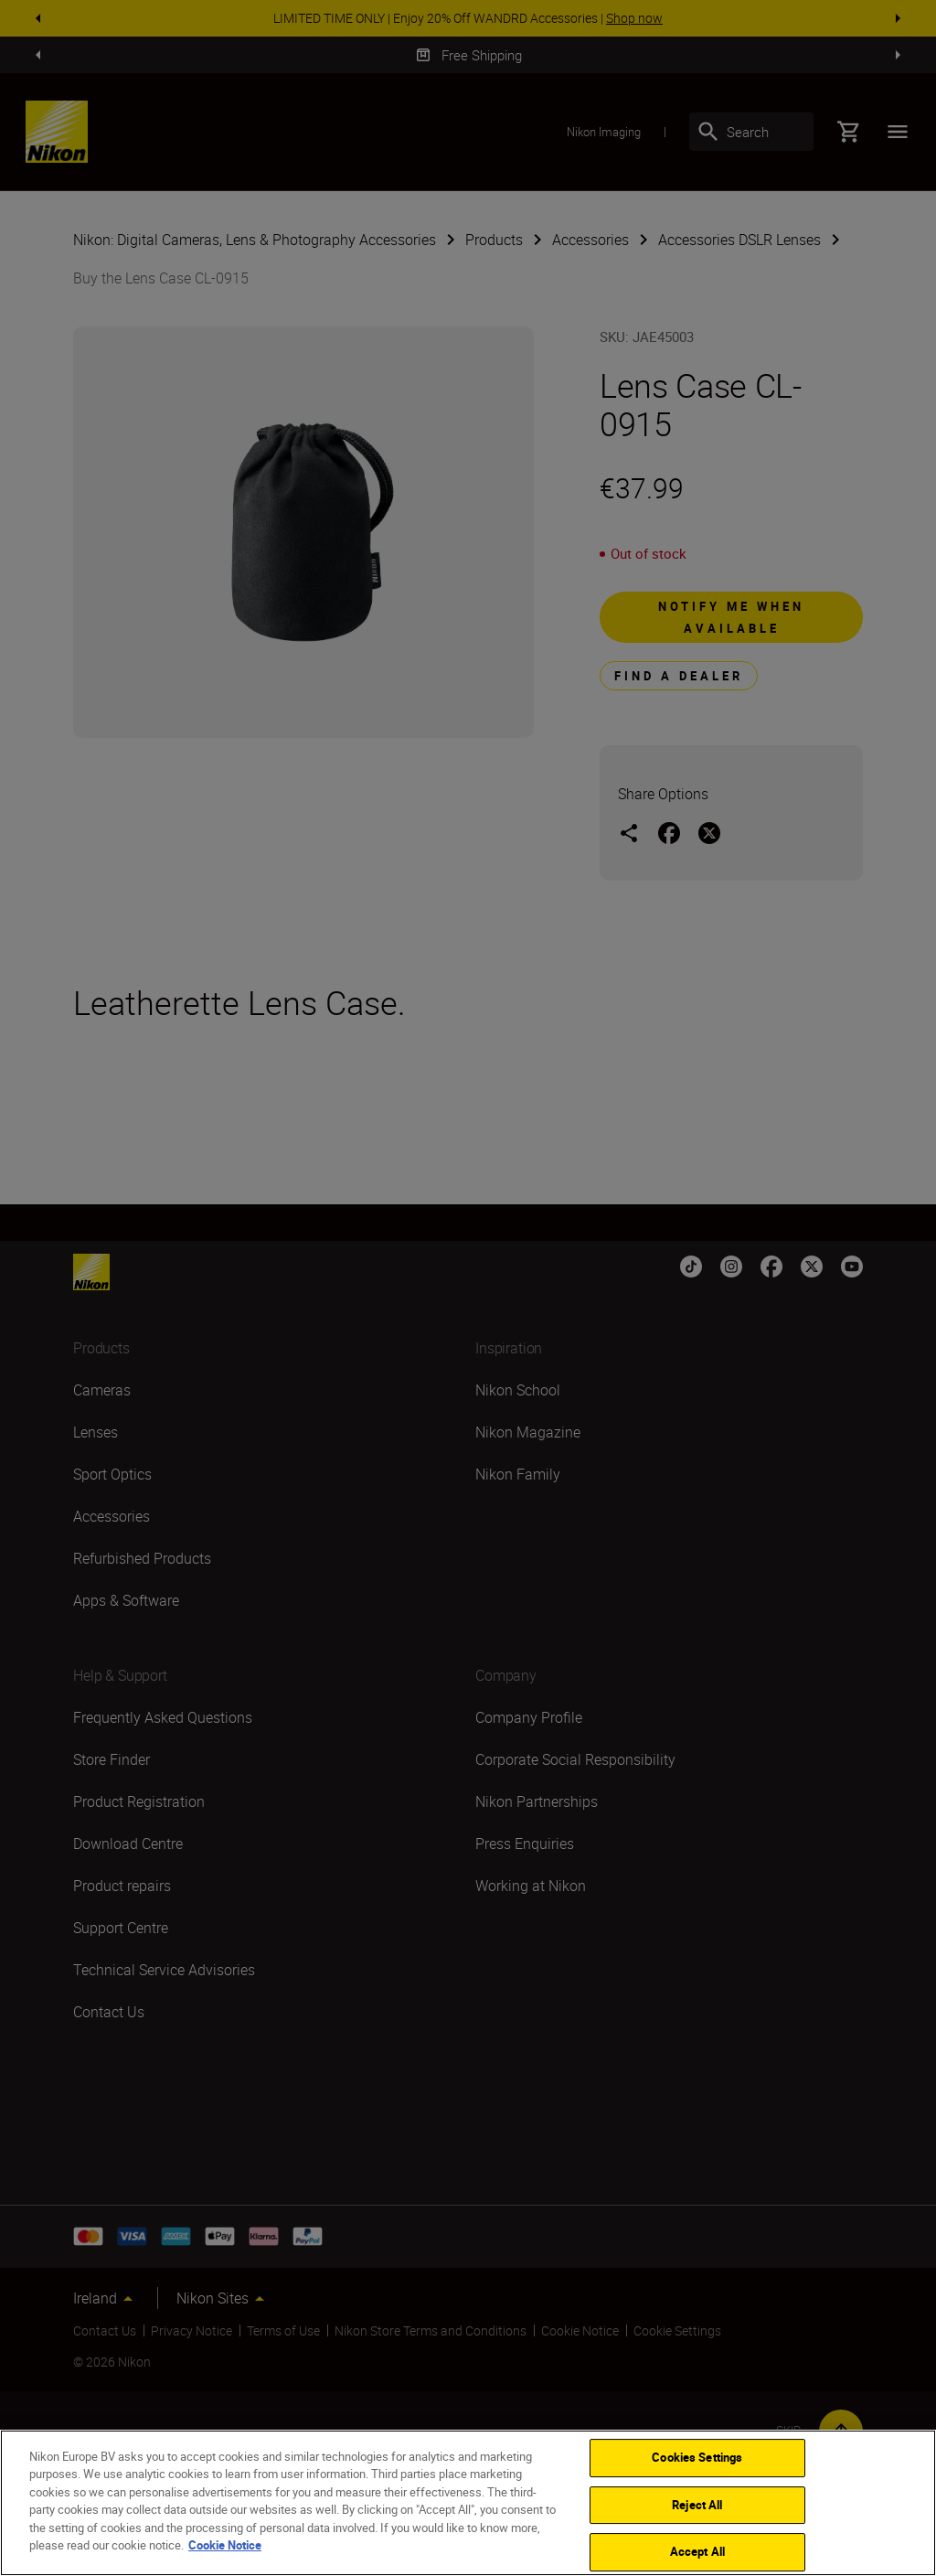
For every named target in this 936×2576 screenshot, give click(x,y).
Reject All (697, 2504)
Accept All (697, 2551)
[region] (468, 2503)
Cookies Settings (697, 2457)
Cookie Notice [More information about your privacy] (224, 2545)
